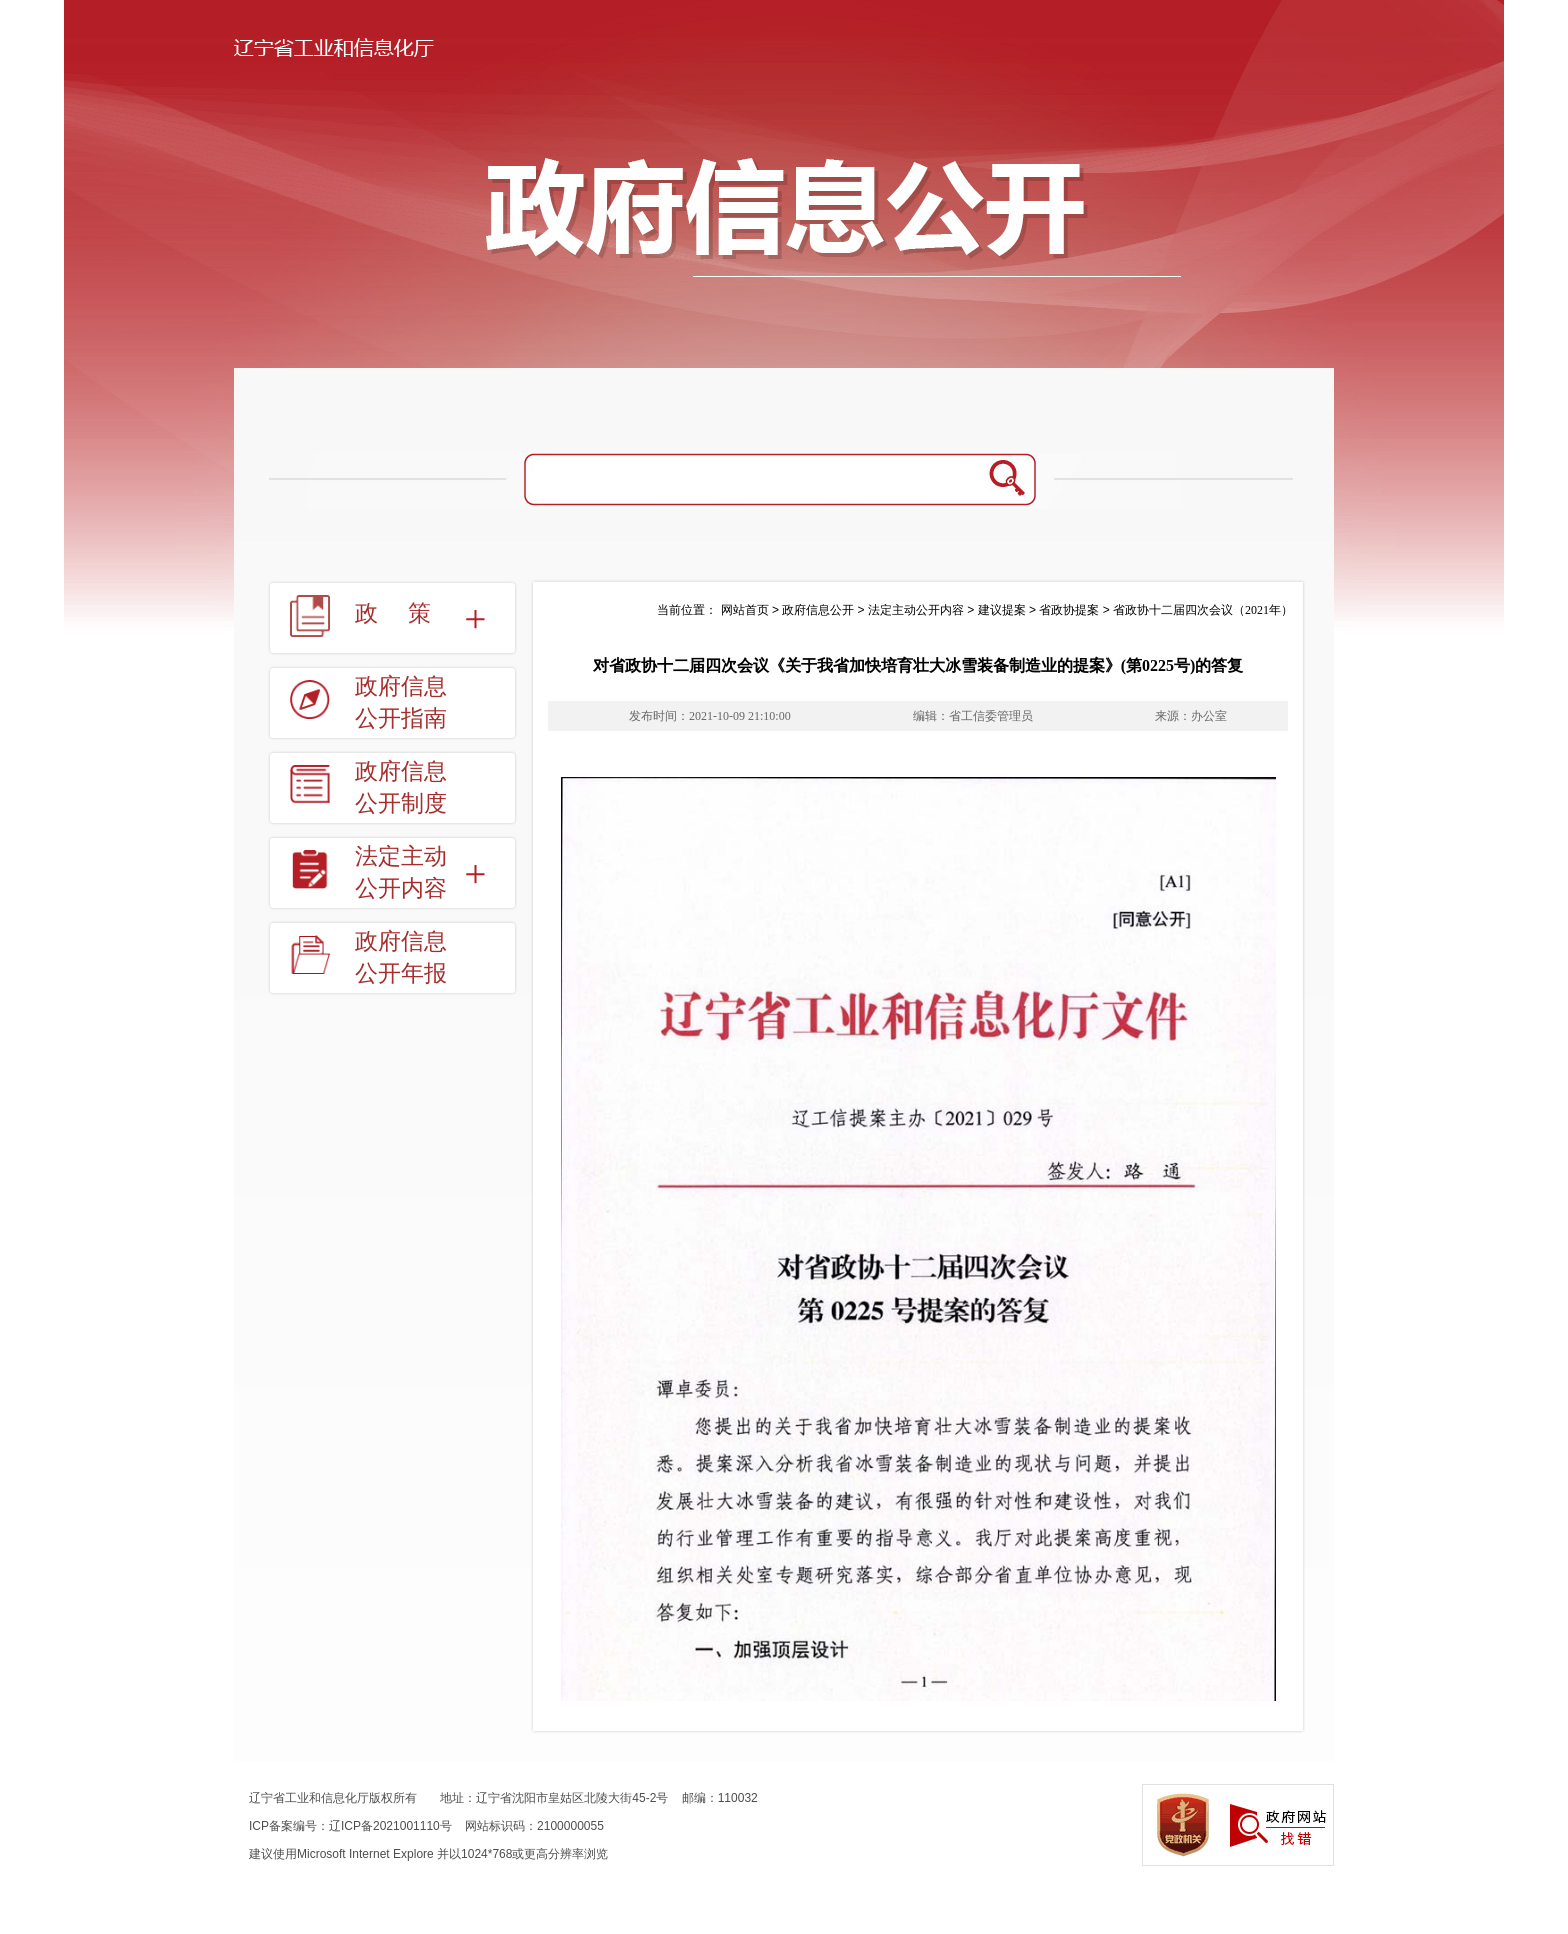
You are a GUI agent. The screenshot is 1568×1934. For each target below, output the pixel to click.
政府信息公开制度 (401, 787)
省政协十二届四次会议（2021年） (1203, 610)
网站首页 (745, 610)
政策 (408, 613)
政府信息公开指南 (401, 702)
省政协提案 (1069, 610)
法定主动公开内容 (401, 872)
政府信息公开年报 (401, 957)
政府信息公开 (818, 610)
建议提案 (1002, 610)
